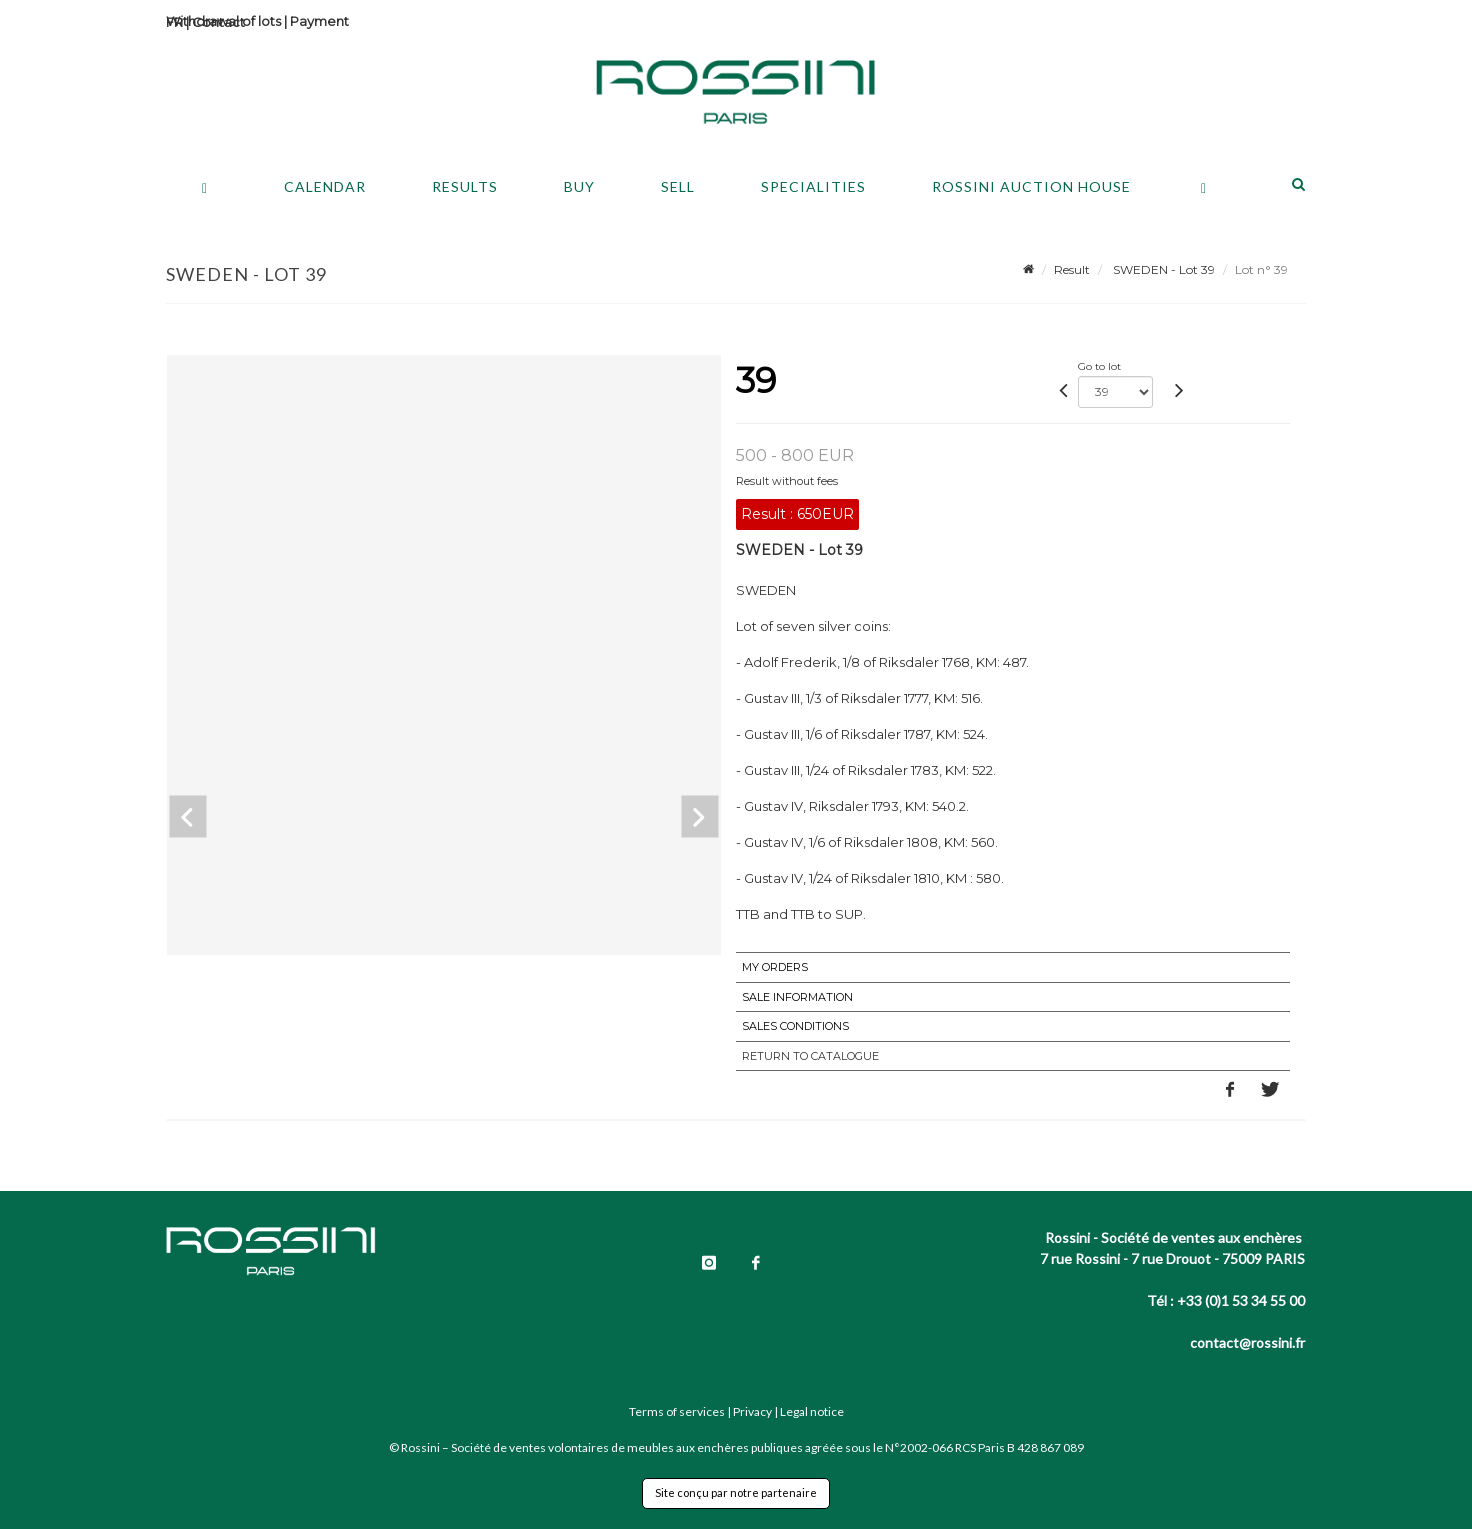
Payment (319, 21)
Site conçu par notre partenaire (736, 1492)
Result (1072, 269)
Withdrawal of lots (223, 21)
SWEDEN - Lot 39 (1162, 269)
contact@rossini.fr (1247, 1342)
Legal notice (812, 1411)
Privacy (752, 1411)
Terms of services (677, 1411)
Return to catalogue (810, 1056)
